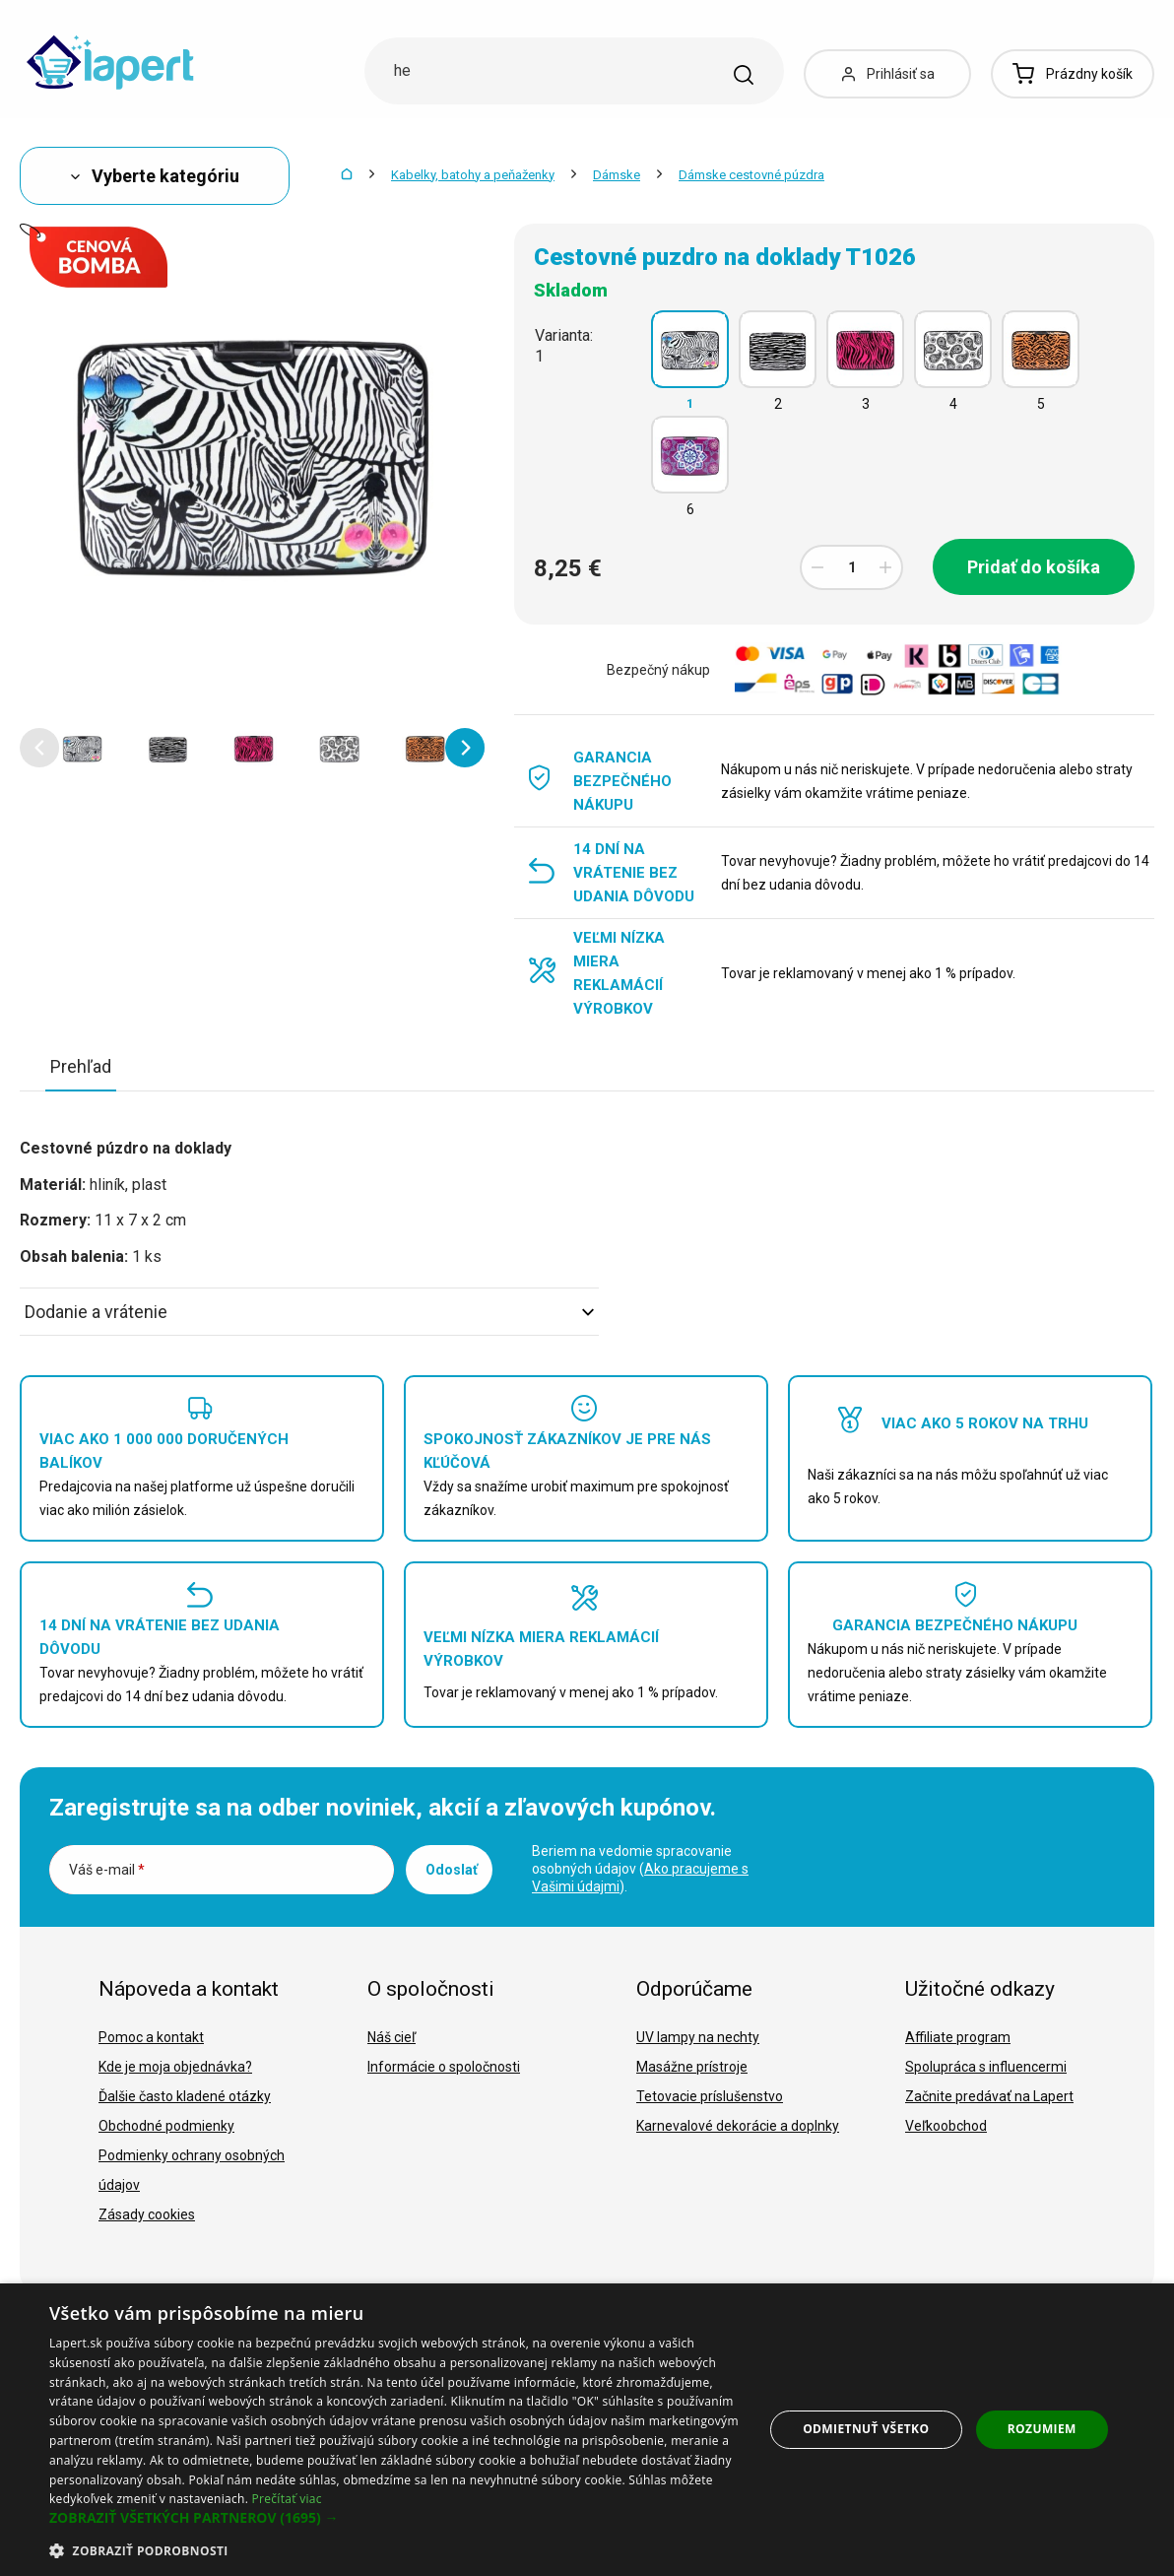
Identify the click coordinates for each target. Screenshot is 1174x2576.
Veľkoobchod (946, 2126)
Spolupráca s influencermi (986, 2067)
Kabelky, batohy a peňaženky (472, 174)
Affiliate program (958, 2037)
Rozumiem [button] (1042, 2428)
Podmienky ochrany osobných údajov (191, 2170)
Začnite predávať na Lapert (989, 2096)
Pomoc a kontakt (151, 2037)
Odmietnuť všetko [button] (866, 2428)
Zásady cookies (146, 2214)
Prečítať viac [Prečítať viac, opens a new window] (287, 2498)
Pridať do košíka (1033, 567)
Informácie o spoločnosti (443, 2067)
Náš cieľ (391, 2037)
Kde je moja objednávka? (175, 2067)
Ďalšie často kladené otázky (184, 2096)
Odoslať (451, 1870)
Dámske (616, 174)
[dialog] (587, 2429)
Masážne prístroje (692, 2067)
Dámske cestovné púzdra (751, 174)
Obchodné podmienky (166, 2126)
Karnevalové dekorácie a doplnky (737, 2126)
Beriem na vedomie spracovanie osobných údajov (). (640, 1868)
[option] (82, 747)
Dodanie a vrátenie (309, 1311)
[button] (39, 747)
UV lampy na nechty (697, 2037)
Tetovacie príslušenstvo (709, 2096)
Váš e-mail (107, 1870)
